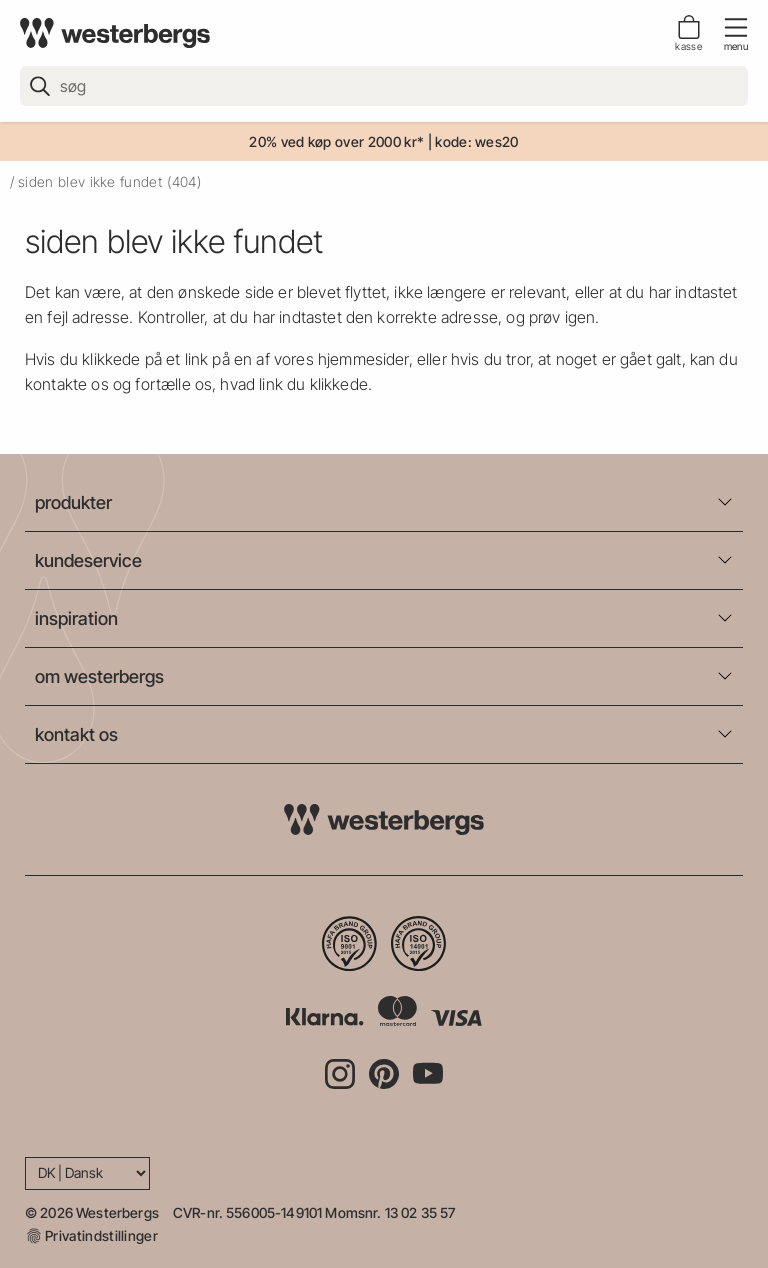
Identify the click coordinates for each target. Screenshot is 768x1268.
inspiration (76, 618)
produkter (73, 502)
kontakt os (76, 734)
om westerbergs (99, 676)
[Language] (87, 1173)
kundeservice (88, 560)
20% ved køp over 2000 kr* (336, 141)
